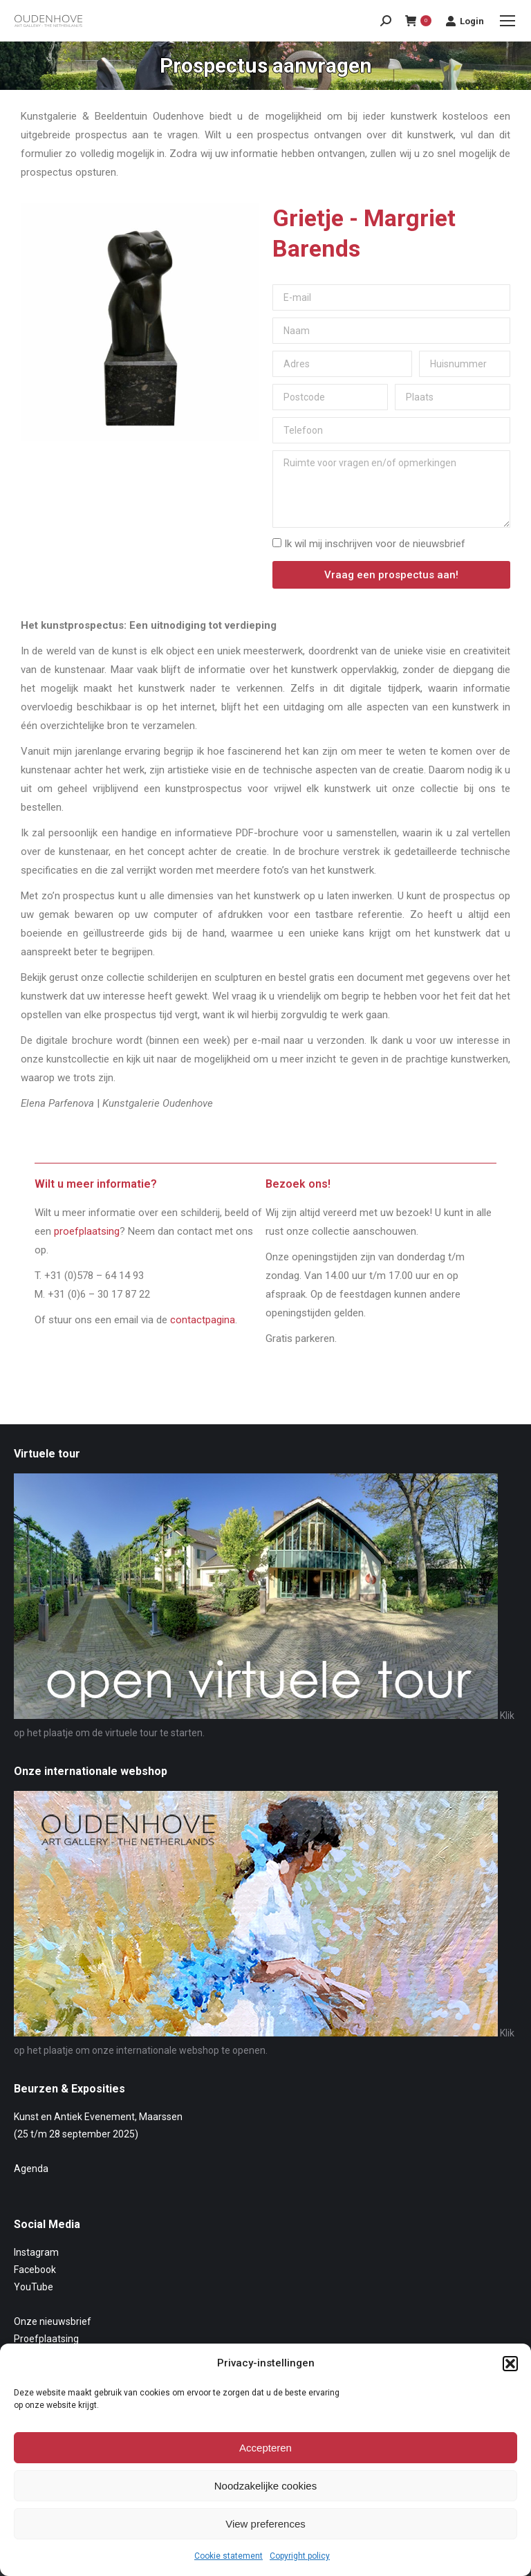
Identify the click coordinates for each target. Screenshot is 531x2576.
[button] (510, 2364)
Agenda (31, 2168)
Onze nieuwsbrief (52, 2321)
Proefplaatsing (46, 2338)
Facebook (35, 2269)
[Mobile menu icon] (507, 20)
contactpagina (202, 1320)
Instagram (36, 2252)
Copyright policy (300, 2556)
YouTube (33, 2286)
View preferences (265, 2524)
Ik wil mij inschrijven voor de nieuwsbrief (374, 543)
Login (464, 20)
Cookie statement (228, 2556)
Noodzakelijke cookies (265, 2486)
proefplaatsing (87, 1231)
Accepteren (265, 2448)
